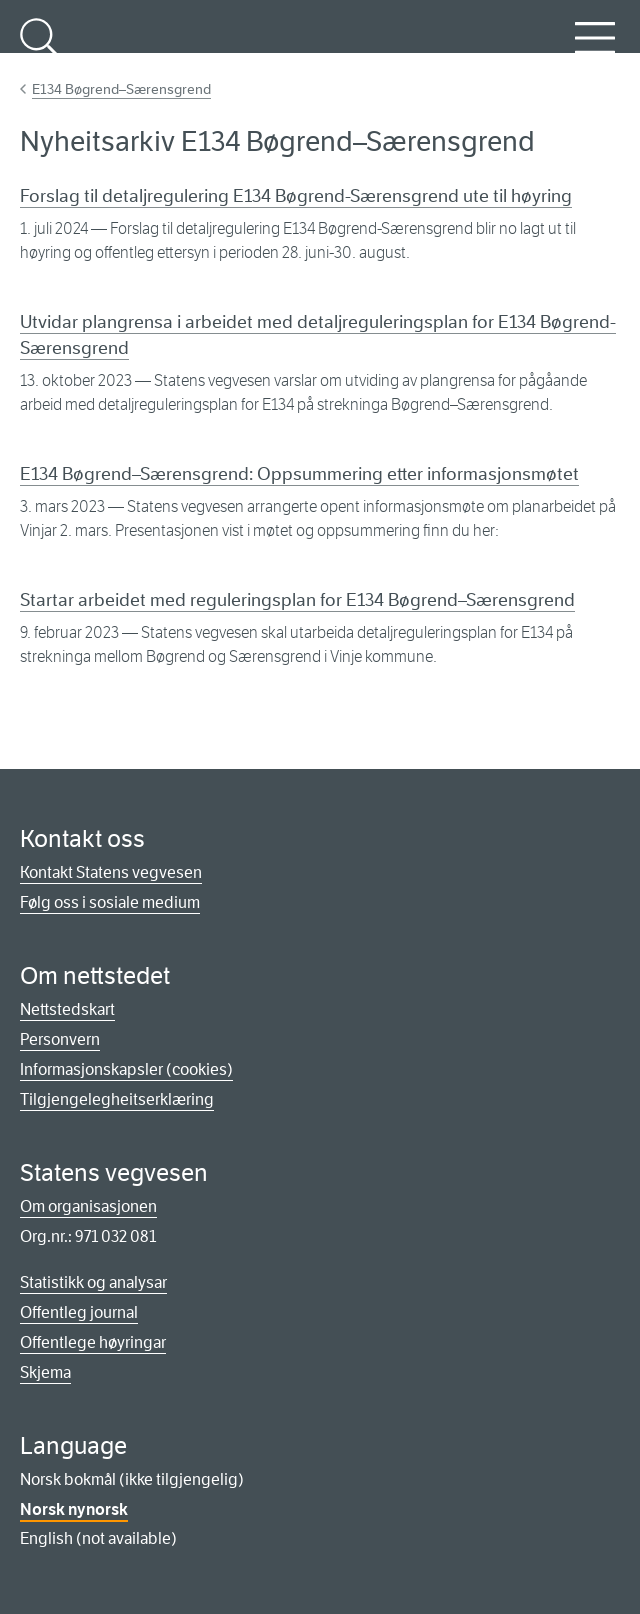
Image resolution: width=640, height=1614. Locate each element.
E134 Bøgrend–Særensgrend (121, 89)
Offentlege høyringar (93, 1342)
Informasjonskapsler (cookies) (126, 1069)
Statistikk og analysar (93, 1282)
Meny (595, 49)
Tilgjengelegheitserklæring (117, 1099)
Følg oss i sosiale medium (110, 902)
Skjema (45, 1372)
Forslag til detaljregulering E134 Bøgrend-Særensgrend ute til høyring (296, 196)
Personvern (60, 1039)
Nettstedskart (67, 1009)
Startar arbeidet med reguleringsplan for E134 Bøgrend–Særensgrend (297, 600)
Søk (40, 49)
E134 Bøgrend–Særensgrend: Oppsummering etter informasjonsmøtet (299, 474)
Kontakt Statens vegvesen (111, 872)
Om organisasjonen (88, 1206)
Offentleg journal (79, 1312)
